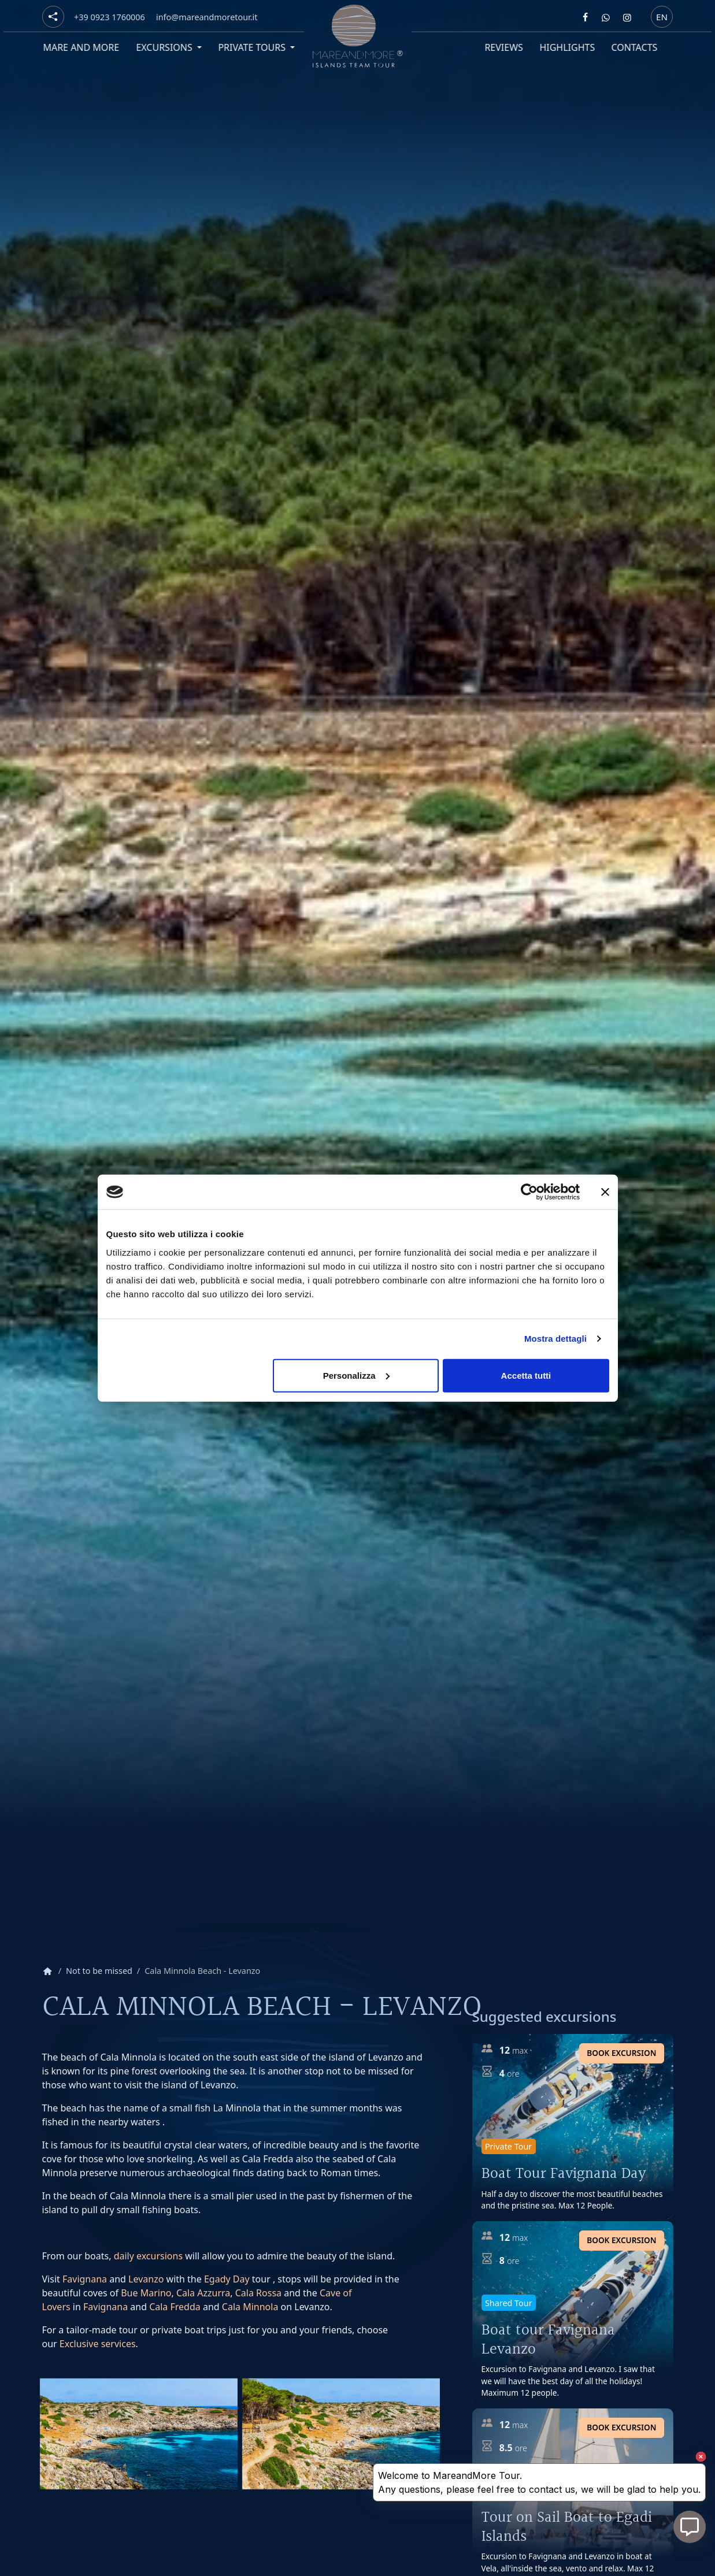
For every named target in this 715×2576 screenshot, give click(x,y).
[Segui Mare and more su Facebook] (585, 17)
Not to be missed (99, 1970)
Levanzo (146, 2279)
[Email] (206, 17)
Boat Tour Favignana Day (563, 2173)
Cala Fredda (175, 2306)
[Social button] (53, 17)
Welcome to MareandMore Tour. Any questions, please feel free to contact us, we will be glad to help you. (539, 2482)
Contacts (632, 47)
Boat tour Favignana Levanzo (548, 2340)
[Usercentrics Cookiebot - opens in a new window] (529, 1192)
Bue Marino (146, 2293)
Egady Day (227, 2279)
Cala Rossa (258, 2293)
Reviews (500, 47)
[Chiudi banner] (605, 1192)
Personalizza (356, 1375)
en (662, 16)
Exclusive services (98, 2343)
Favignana (84, 2279)
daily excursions (148, 2256)
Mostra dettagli (555, 1338)
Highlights (564, 47)
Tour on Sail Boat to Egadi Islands (566, 2527)
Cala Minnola (250, 2306)
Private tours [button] (251, 47)
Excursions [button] (163, 47)
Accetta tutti (526, 1375)
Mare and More (78, 47)
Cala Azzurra (203, 2293)
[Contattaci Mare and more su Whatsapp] (606, 17)
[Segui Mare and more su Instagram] (627, 17)
